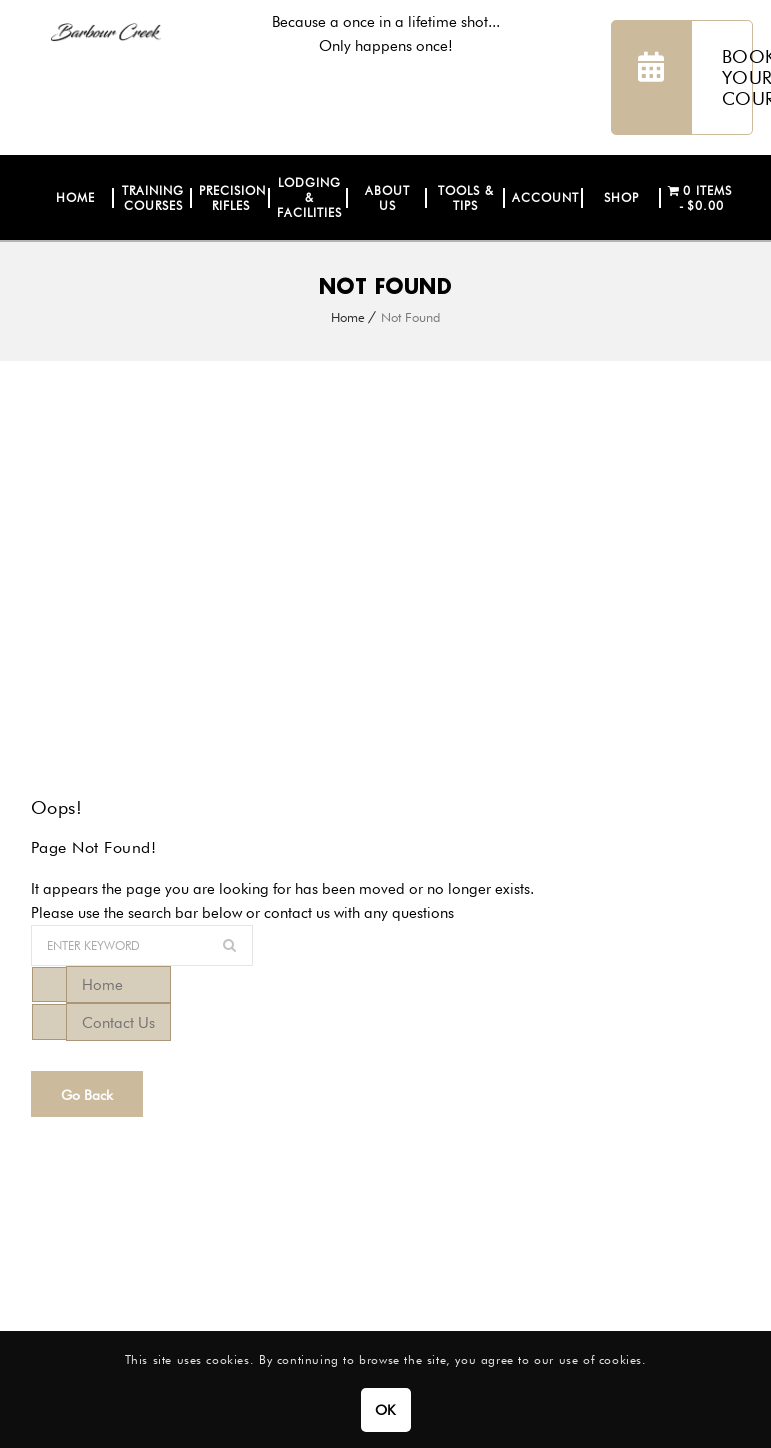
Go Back (87, 1095)
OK (385, 1410)
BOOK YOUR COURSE (682, 77)
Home (348, 317)
